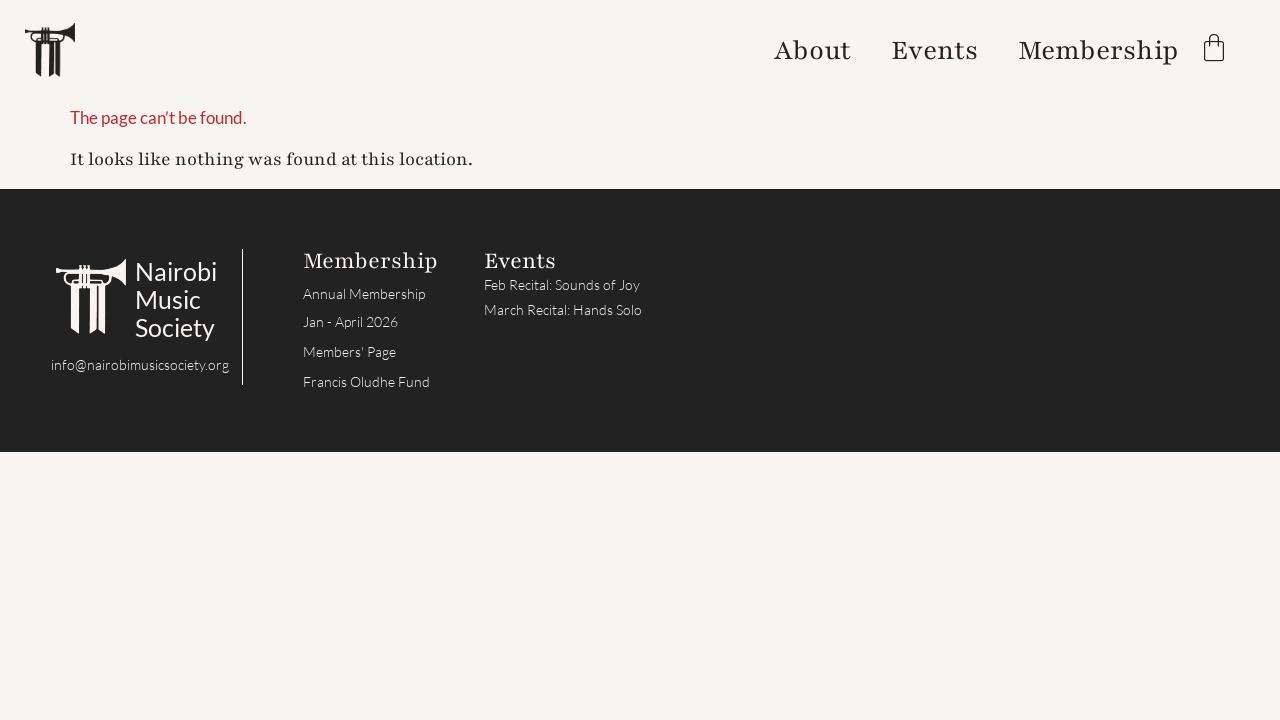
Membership (1098, 50)
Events (934, 50)
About (812, 50)
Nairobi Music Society (176, 299)
